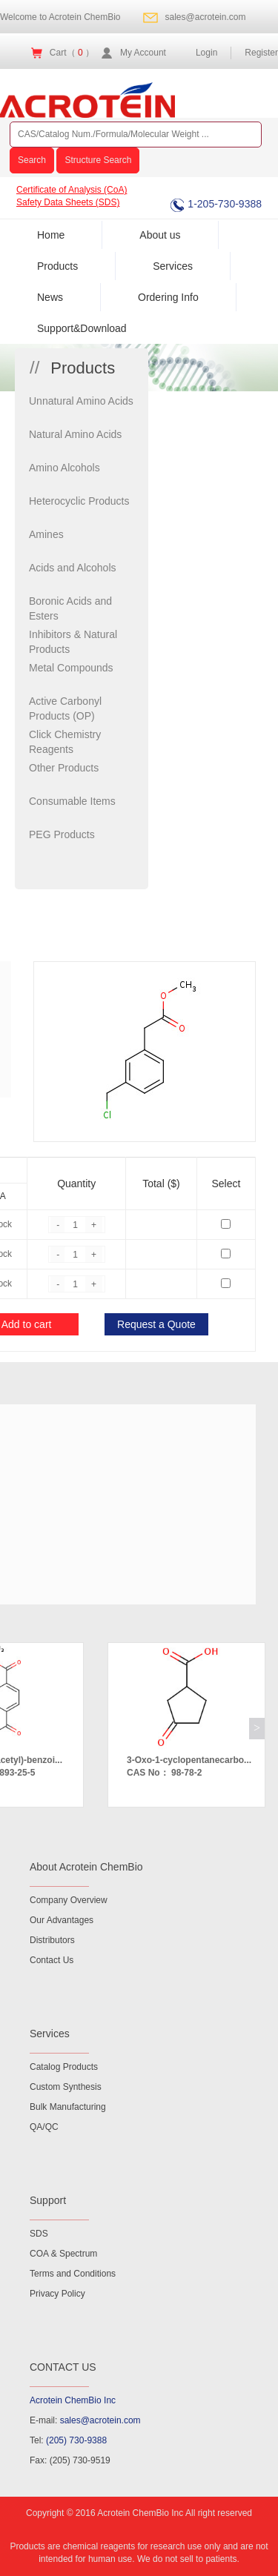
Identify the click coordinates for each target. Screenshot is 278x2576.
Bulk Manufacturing (68, 2107)
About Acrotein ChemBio (86, 1867)
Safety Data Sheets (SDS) (67, 202)
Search (32, 160)
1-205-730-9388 (216, 204)
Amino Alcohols (64, 468)
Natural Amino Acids (75, 434)
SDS (39, 2233)
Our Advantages (61, 1920)
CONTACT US (63, 2367)
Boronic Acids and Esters (70, 608)
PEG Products (62, 834)
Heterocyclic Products (79, 501)
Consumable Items (72, 801)
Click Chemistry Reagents (65, 741)
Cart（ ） (72, 52)
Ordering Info (168, 297)
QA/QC (44, 2127)
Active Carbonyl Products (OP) (65, 708)
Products (57, 266)
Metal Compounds (71, 668)
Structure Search (97, 160)
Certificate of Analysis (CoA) (71, 190)
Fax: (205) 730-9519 (70, 2460)
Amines (46, 534)
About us (159, 235)
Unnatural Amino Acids (81, 401)
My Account (143, 52)
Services (173, 266)
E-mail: (85, 2420)
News (50, 297)
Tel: (68, 2440)
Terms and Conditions (73, 2273)
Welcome (60, 17)
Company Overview (68, 1900)
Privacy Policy (57, 2293)
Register (261, 52)
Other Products (64, 768)
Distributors (52, 1940)
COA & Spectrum (63, 2253)
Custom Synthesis (66, 2087)
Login (206, 52)
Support (48, 2200)
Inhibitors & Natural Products (73, 641)
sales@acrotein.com (205, 17)
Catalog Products (64, 2067)
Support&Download (82, 328)
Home (50, 235)
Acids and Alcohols (72, 568)
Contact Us (51, 1960)
